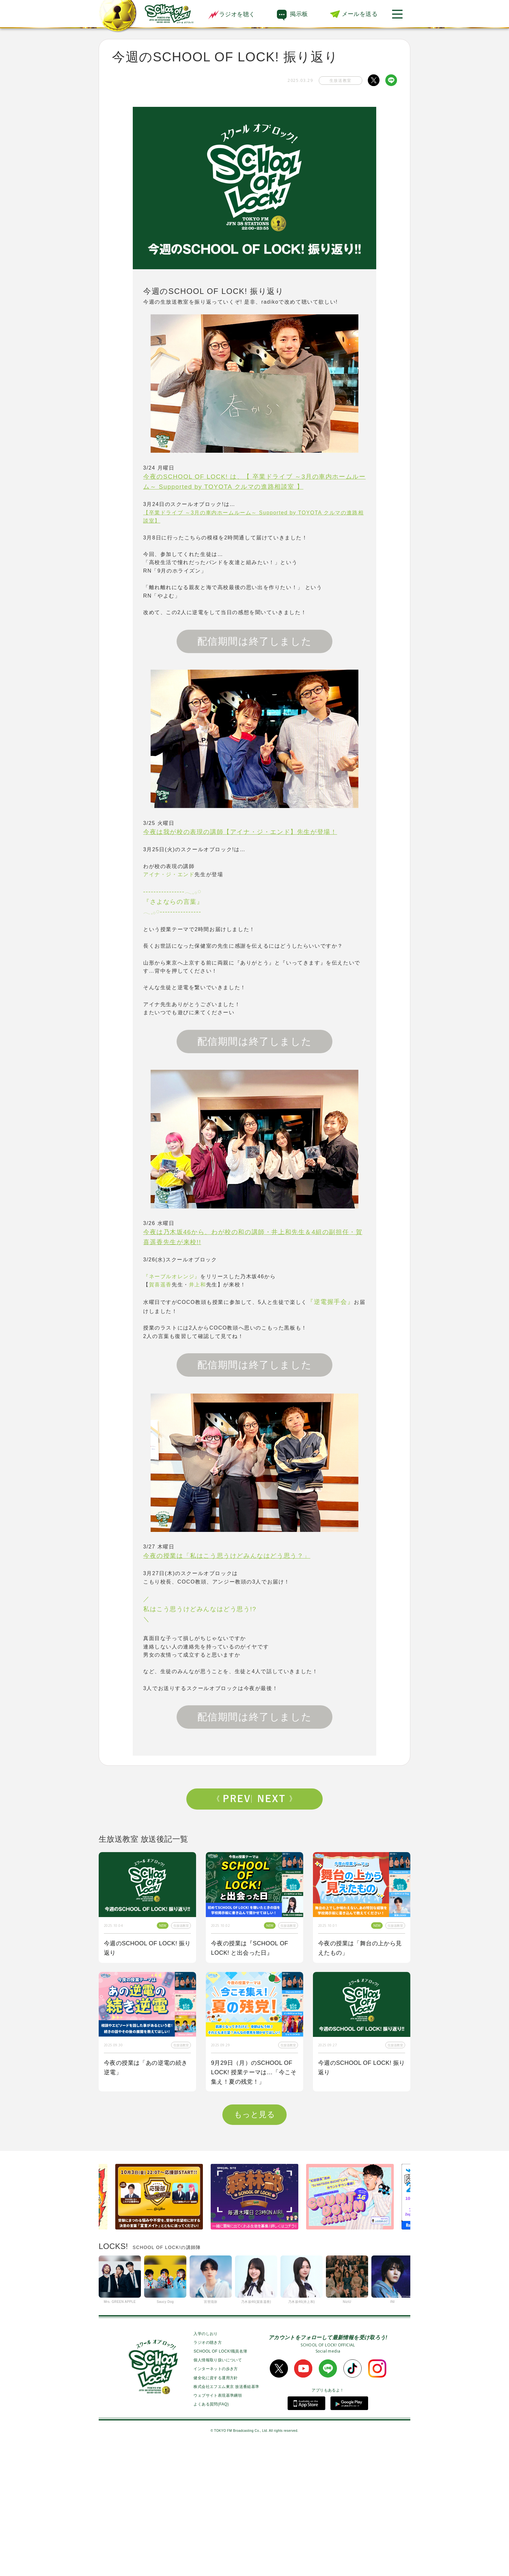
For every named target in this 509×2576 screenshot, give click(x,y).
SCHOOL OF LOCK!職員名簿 (220, 2480)
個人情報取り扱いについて (217, 2489)
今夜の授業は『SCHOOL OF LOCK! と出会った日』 (249, 1948)
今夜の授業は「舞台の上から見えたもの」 (360, 1948)
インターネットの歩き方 (215, 2497)
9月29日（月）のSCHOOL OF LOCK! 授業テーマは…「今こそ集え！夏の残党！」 (254, 2072)
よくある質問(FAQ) (211, 2533)
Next (275, 1799)
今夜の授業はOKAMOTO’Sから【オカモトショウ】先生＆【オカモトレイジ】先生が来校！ (146, 2201)
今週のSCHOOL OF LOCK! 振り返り (147, 1948)
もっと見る (254, 2243)
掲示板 (299, 14)
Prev (234, 1799)
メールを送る (360, 14)
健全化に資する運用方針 (215, 2507)
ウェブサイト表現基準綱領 (217, 2524)
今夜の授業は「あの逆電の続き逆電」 (146, 2068)
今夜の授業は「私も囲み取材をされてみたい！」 (360, 2196)
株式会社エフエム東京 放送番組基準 (226, 2515)
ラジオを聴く (231, 14)
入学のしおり (205, 2462)
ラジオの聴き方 (207, 2471)
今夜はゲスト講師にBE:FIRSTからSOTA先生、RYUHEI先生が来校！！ (254, 2201)
